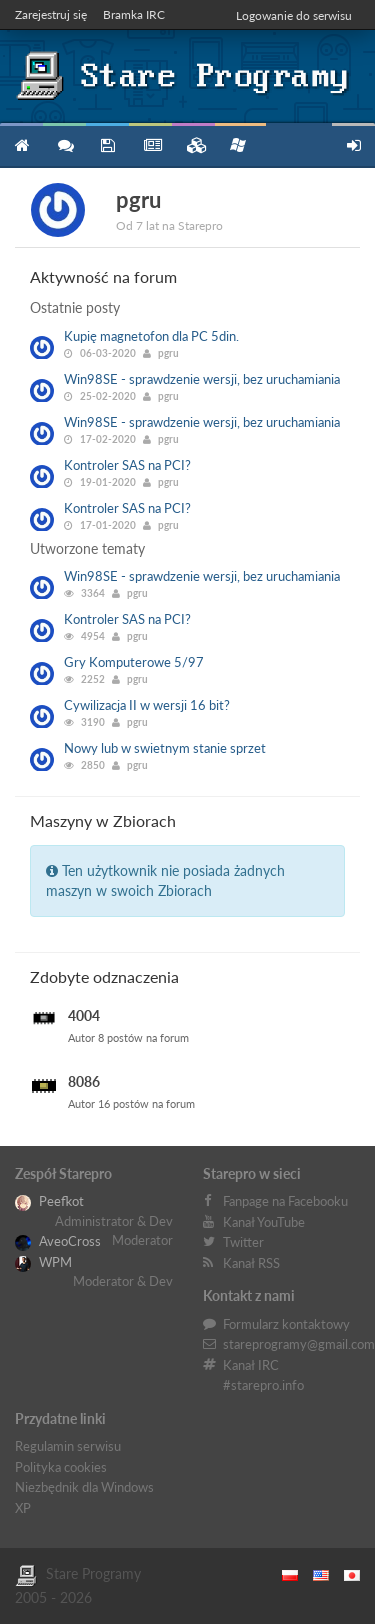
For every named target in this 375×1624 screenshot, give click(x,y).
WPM (43, 1262)
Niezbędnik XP (238, 145)
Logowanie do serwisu (294, 15)
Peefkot (49, 1201)
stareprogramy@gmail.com (299, 1344)
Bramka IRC (134, 14)
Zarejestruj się (51, 14)
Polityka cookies (61, 1467)
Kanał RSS (251, 1263)
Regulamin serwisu (68, 1446)
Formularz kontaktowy (286, 1324)
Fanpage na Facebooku (285, 1201)
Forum (64, 146)
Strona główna (21, 146)
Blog (150, 146)
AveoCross (58, 1241)
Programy (107, 146)
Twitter (243, 1242)
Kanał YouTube (264, 1222)
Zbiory (193, 146)
